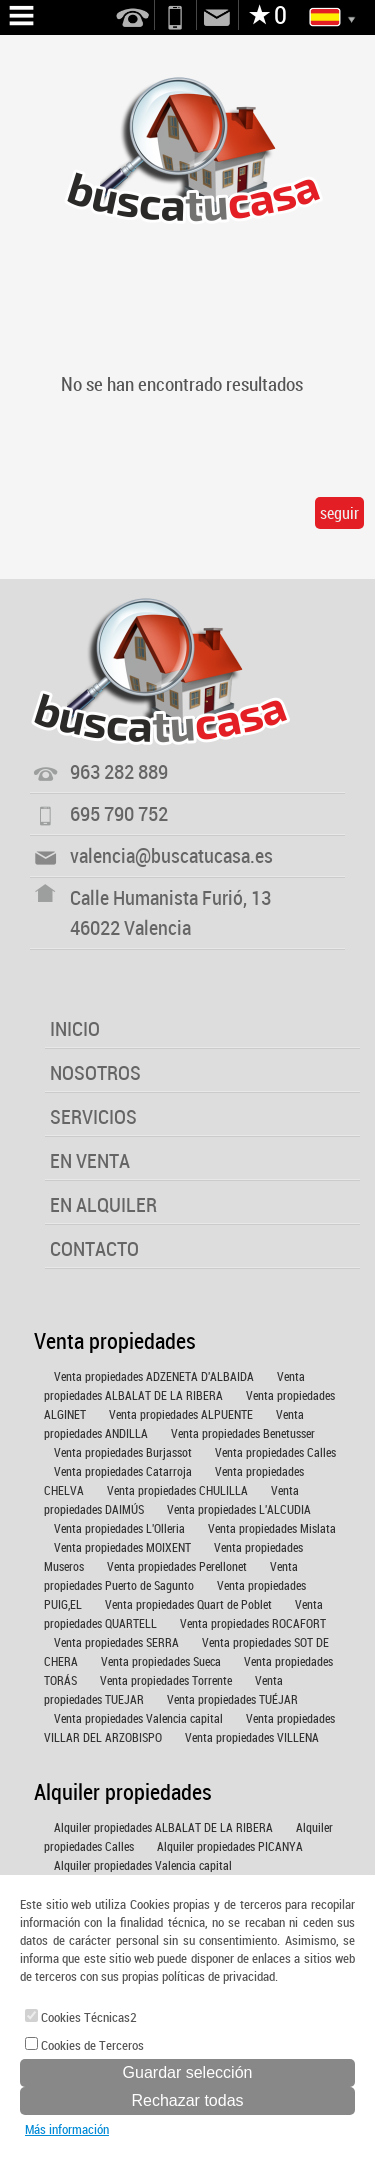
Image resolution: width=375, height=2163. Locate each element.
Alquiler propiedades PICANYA (230, 1846)
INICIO (75, 1028)
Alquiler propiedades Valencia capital (143, 1865)
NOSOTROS (95, 1072)
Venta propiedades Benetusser (243, 1433)
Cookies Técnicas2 (81, 2017)
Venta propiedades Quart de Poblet (188, 1604)
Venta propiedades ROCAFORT (253, 1623)
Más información (67, 2129)
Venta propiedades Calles (275, 1452)
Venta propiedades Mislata (272, 1528)
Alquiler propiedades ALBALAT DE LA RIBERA (163, 1827)
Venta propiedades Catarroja (123, 1471)
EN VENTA (90, 1160)
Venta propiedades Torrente (166, 1680)
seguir (339, 513)
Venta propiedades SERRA (116, 1642)
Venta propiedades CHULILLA (177, 1490)
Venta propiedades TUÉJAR (232, 1699)
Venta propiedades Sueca (161, 1661)
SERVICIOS (93, 1116)
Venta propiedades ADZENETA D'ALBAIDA (154, 1376)
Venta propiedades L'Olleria (119, 1528)
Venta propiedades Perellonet (177, 1566)
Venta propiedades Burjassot (123, 1452)
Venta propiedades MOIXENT (122, 1547)
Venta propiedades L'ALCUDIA (239, 1509)
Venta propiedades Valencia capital (138, 1718)
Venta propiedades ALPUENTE (181, 1414)
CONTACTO (94, 1248)
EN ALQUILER (103, 1204)
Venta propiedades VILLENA (252, 1737)
